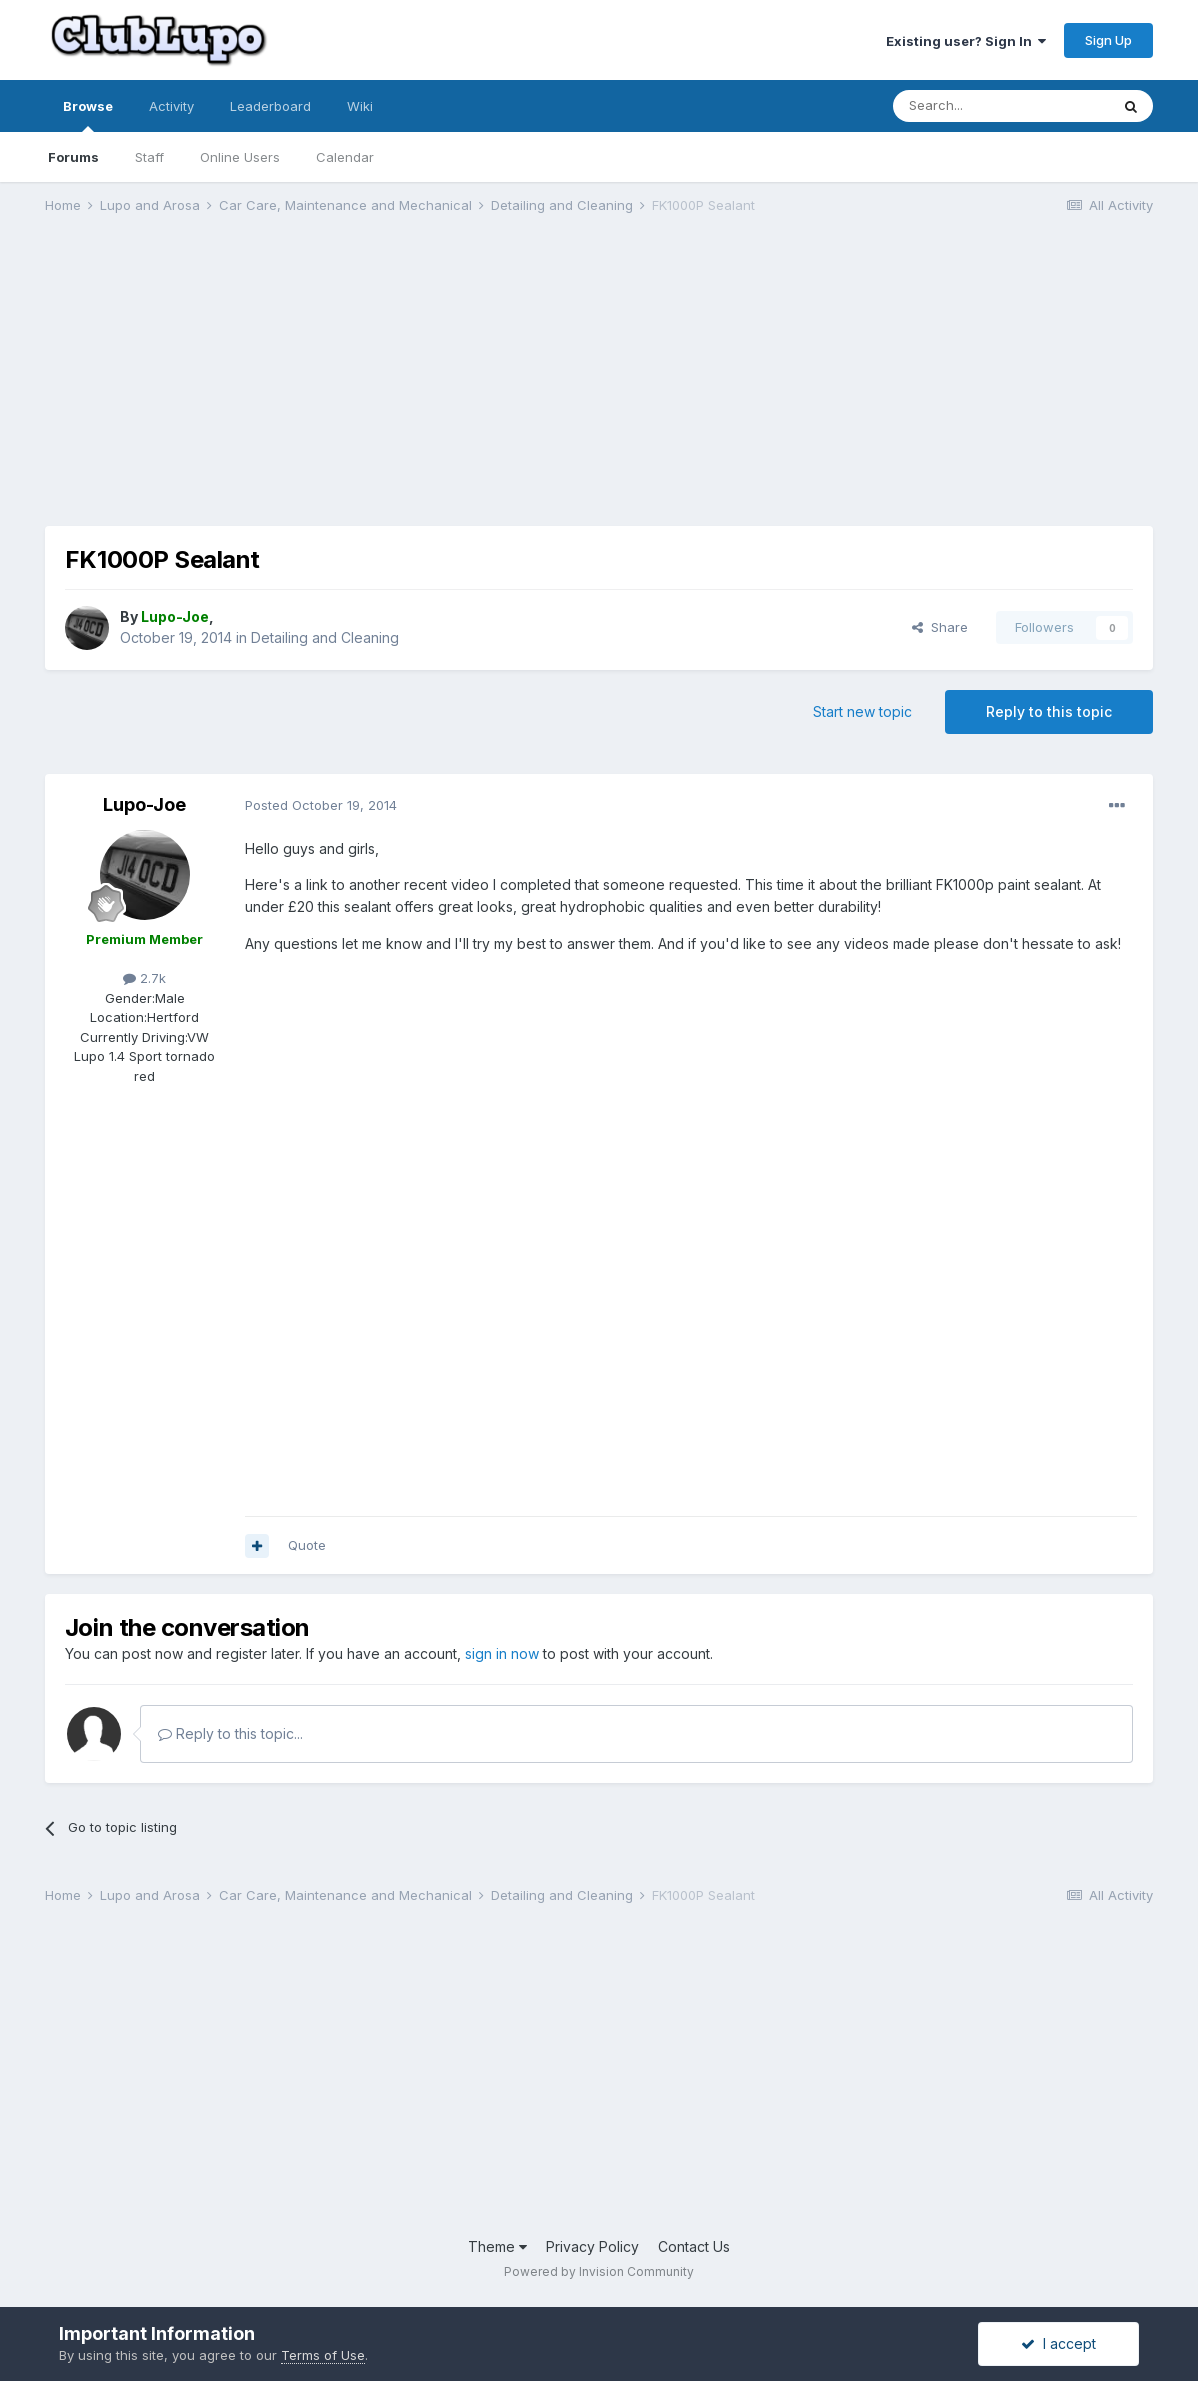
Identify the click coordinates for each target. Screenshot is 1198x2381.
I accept (1058, 2343)
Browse (88, 115)
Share (940, 627)
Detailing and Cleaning (325, 637)
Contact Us (694, 2246)
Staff (149, 157)
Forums (73, 157)
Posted (321, 805)
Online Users (240, 157)
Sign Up (1108, 40)
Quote (307, 1545)
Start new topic (862, 711)
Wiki (360, 106)
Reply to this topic (1049, 711)
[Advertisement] (409, 386)
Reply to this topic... (230, 1733)
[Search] (1001, 106)
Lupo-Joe (144, 804)
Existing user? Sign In (966, 41)
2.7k (144, 978)
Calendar (345, 157)
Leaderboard (270, 106)
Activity (171, 106)
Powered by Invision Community (599, 2271)
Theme (497, 2246)
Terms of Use (323, 2355)
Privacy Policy (592, 2246)
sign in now (502, 1653)
